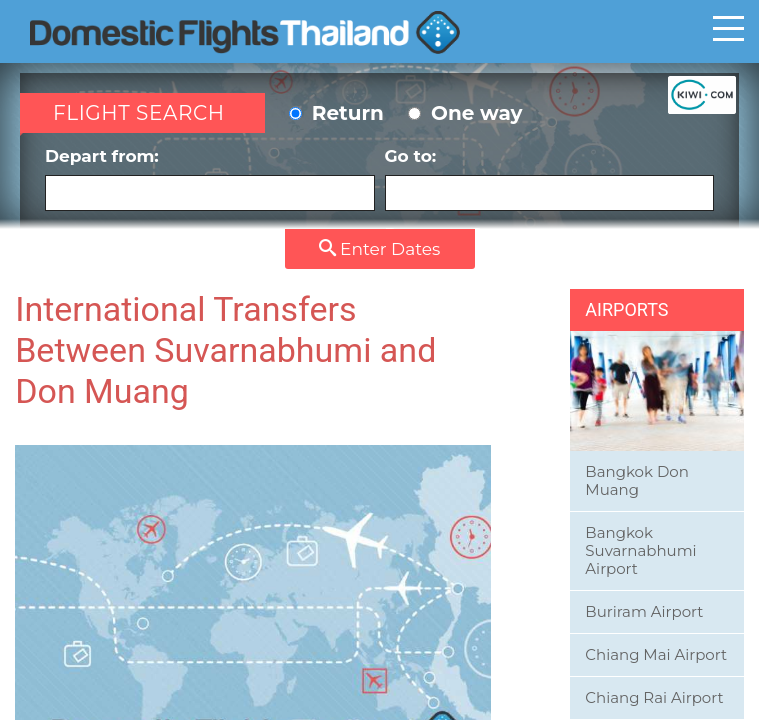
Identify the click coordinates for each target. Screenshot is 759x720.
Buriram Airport (644, 611)
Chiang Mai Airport (656, 654)
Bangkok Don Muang (636, 480)
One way (465, 113)
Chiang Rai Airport (654, 697)
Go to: (550, 178)
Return (336, 113)
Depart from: (210, 178)
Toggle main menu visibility (728, 28)
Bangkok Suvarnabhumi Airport (640, 550)
